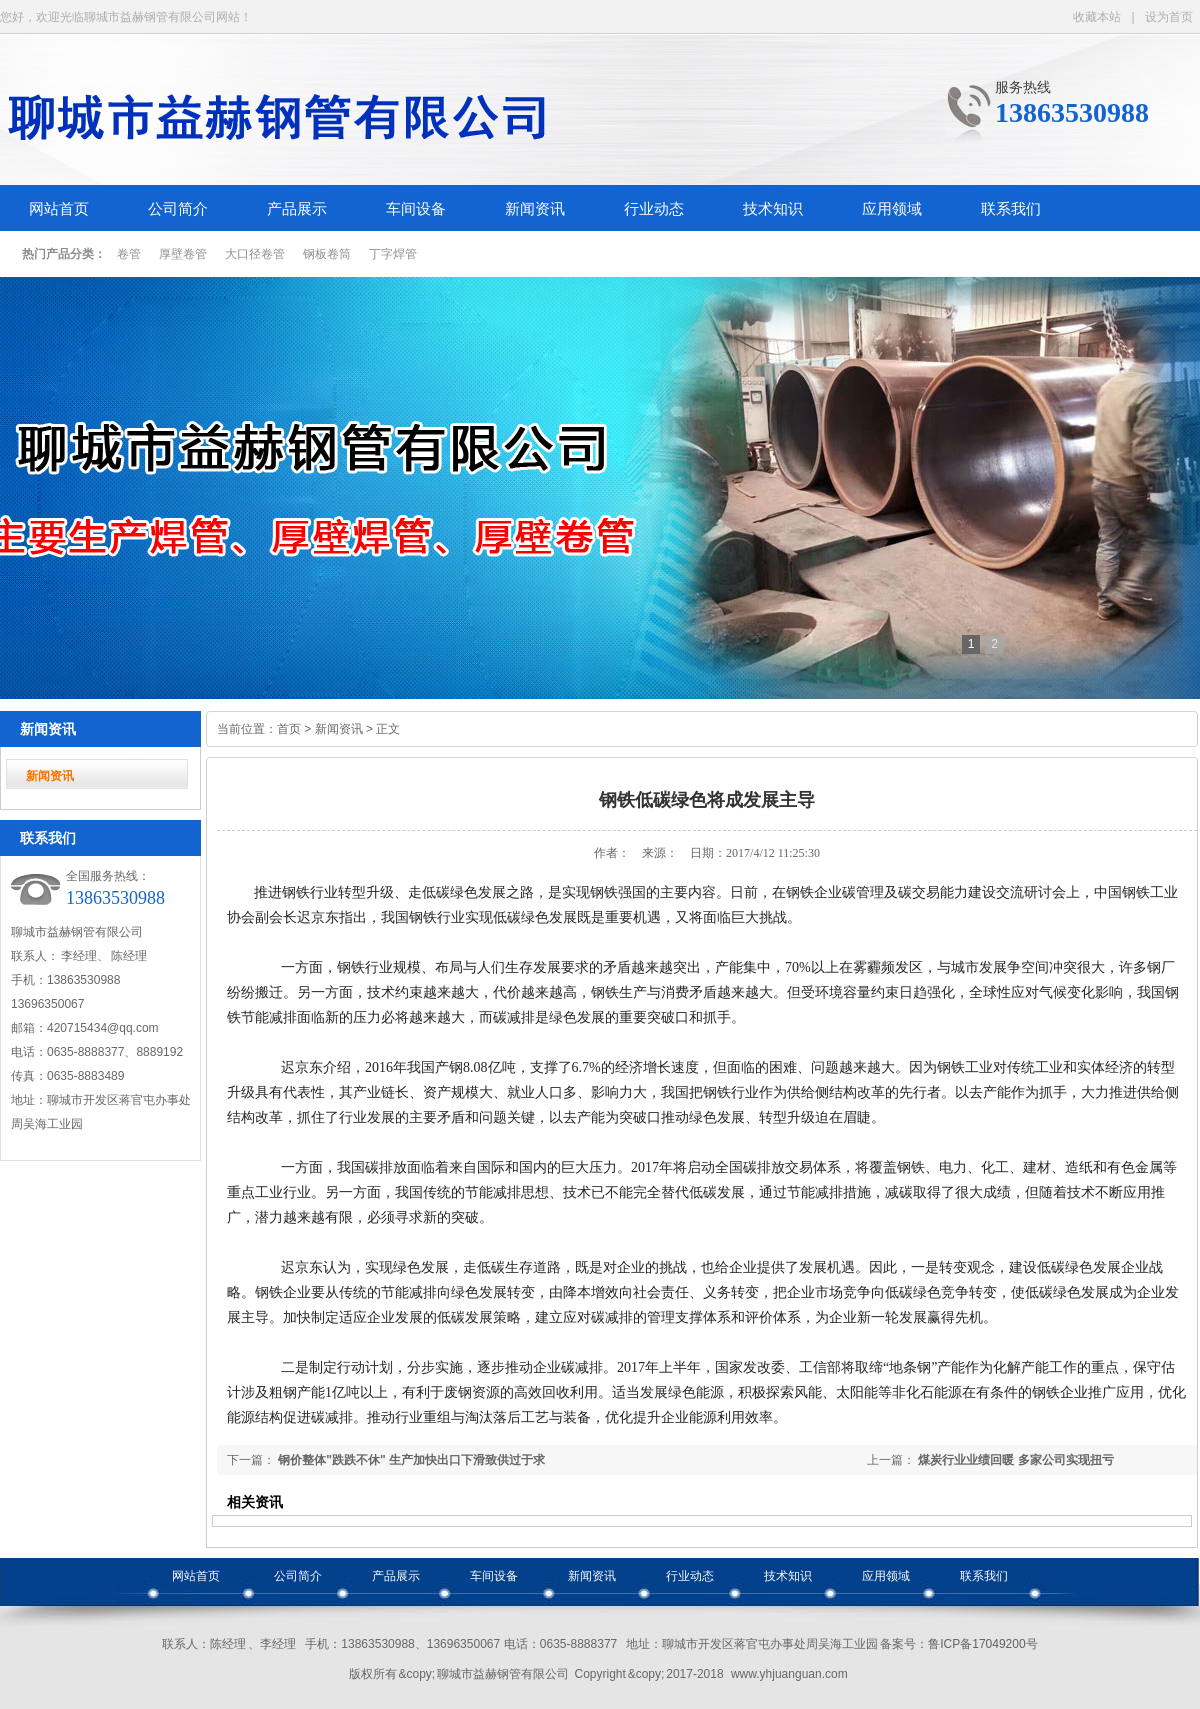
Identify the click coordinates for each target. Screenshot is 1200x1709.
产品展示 (297, 209)
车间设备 (416, 209)
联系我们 (1011, 209)
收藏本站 (1097, 17)
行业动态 (654, 209)
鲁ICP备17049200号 (982, 1644)
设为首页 (1169, 17)
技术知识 (773, 209)
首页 (289, 729)
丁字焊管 (393, 254)
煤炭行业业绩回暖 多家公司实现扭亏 (1015, 1460)
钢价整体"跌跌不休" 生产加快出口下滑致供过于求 (411, 1460)
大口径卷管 (255, 254)
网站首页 (59, 209)
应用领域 (892, 209)
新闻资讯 (535, 209)
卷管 (129, 254)
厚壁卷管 (183, 254)
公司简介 (178, 209)
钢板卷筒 (327, 254)
